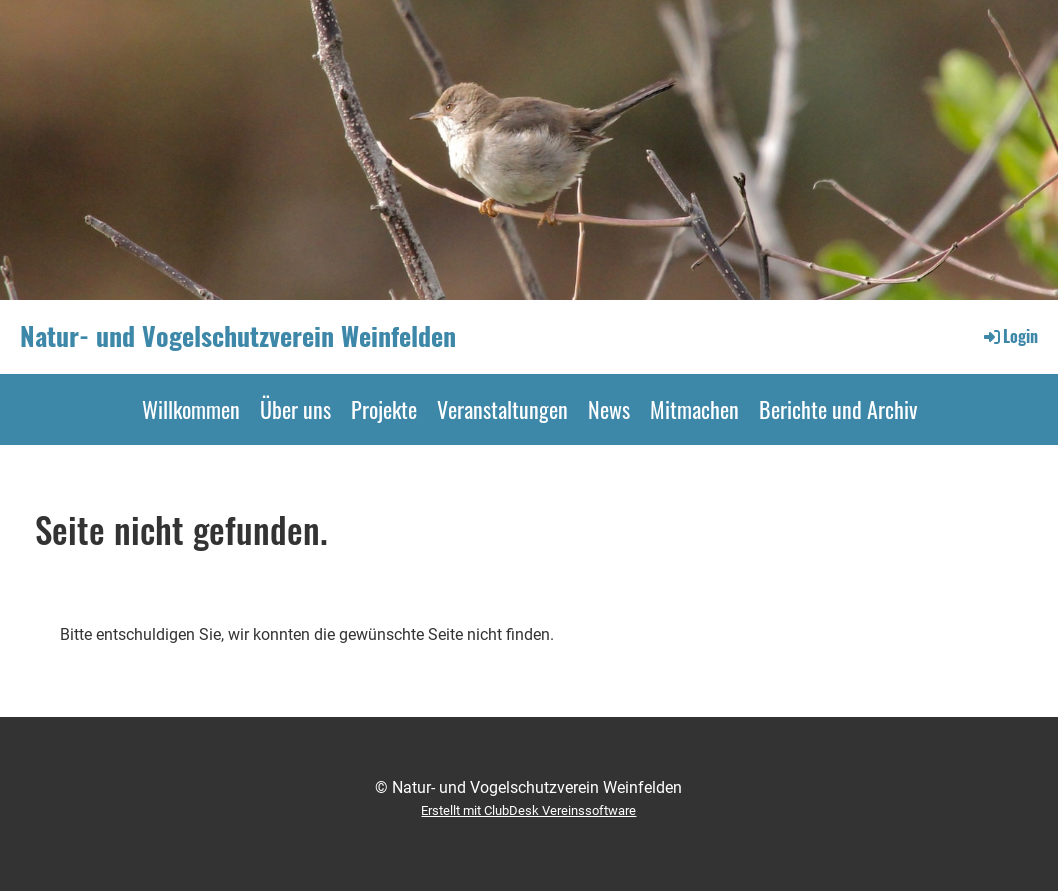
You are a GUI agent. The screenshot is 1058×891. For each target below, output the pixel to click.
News (609, 409)
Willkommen (191, 409)
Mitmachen (694, 409)
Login (1009, 336)
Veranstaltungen (502, 409)
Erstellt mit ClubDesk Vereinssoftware (528, 810)
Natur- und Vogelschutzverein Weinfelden (238, 336)
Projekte (384, 409)
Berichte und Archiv (838, 409)
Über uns (295, 409)
